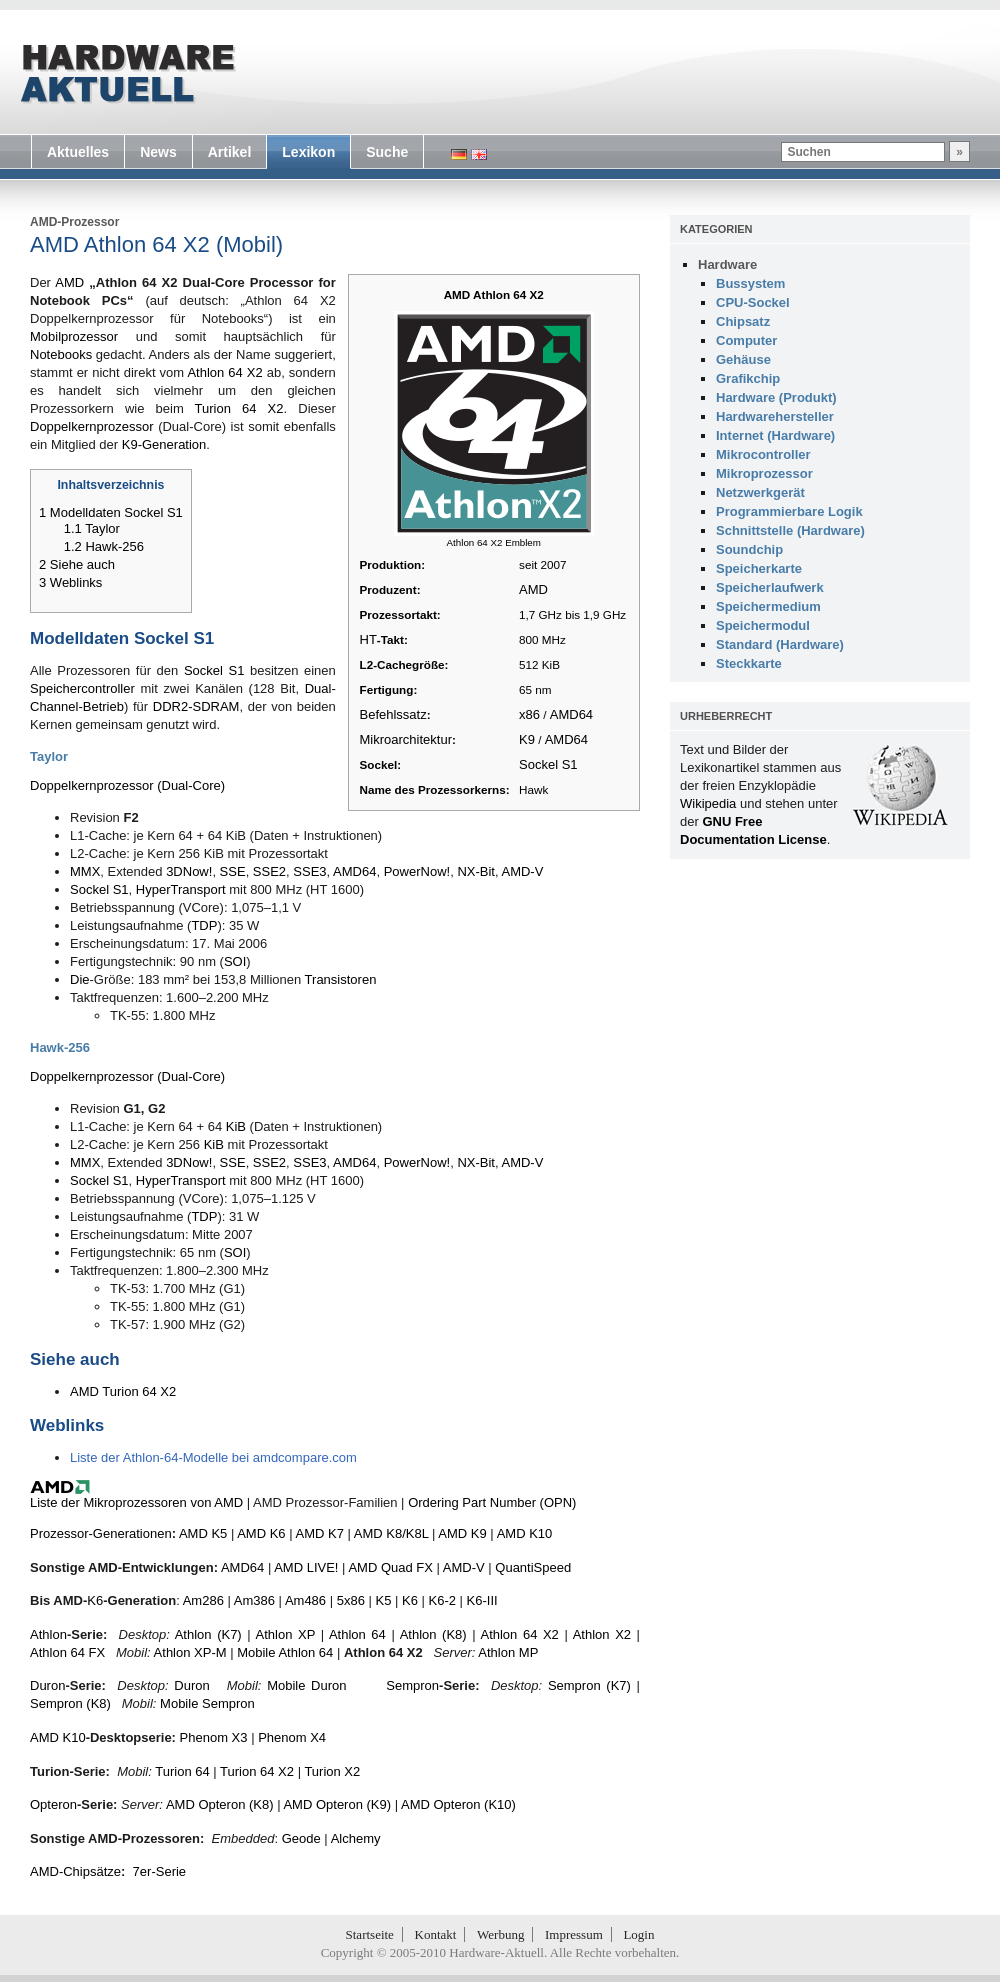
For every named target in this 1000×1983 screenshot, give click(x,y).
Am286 (203, 1600)
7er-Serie (159, 1871)
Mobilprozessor (74, 336)
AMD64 (571, 714)
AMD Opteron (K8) (220, 1804)
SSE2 (269, 871)
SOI (235, 961)
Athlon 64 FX (67, 1652)
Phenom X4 (292, 1737)
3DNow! (189, 871)
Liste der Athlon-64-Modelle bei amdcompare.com (213, 1457)
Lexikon (308, 152)
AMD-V (522, 871)
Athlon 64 (357, 1634)
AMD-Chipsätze (75, 1871)
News (158, 152)
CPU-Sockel (753, 302)
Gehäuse (743, 359)
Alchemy (356, 1838)
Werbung (500, 1934)
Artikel (230, 152)
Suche (387, 152)
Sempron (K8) (70, 1703)
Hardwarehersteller (775, 416)
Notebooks (61, 354)
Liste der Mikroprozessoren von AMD (136, 1502)
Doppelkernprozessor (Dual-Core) (127, 785)
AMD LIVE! (306, 1567)
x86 (529, 714)
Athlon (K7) (208, 1634)
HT (368, 639)
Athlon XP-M (190, 1652)
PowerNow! (417, 871)
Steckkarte (749, 663)
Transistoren (341, 979)
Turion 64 (182, 1771)
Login (638, 1934)
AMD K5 (203, 1533)
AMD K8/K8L (391, 1533)
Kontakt (436, 1934)
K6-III (482, 1600)
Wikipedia (708, 803)
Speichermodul (763, 625)
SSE (233, 871)
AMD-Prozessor (74, 222)
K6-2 (442, 1600)
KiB (236, 1126)
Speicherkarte (759, 568)
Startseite (370, 1934)
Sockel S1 (548, 764)
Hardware (727, 264)
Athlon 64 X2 (224, 372)
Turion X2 (332, 1771)
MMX (85, 871)
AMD (533, 589)
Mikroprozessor (764, 473)
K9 (527, 739)
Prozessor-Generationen (101, 1533)
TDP (204, 925)
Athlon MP (508, 1652)
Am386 (254, 1600)
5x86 (351, 1600)
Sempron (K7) (589, 1685)
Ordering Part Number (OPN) (492, 1502)
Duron (47, 1685)
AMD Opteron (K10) (458, 1804)
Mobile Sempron (207, 1703)
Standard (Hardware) (780, 644)
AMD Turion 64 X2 (123, 1391)
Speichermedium (768, 606)
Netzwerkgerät (760, 492)
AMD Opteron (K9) (337, 1804)
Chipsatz (743, 321)
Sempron (412, 1685)
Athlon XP (286, 1634)
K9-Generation (164, 444)
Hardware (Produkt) (776, 397)
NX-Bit (476, 871)
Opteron (53, 1804)
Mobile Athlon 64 (285, 1652)
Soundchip (749, 549)
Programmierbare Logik (789, 511)
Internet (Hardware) (775, 435)
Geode (301, 1838)
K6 (95, 1600)
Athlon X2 (602, 1634)
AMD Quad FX (390, 1567)
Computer (746, 340)
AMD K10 (525, 1533)
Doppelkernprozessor (92, 426)
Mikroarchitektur (406, 739)
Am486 (305, 1600)
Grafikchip (748, 378)
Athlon (48, 1634)
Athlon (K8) (433, 1634)
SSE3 (309, 871)
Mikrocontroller (763, 454)
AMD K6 (261, 1533)
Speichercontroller (82, 688)
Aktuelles (78, 152)
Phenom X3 (214, 1737)
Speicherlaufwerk (770, 587)
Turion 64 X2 (239, 408)
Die (80, 979)
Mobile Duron (306, 1685)
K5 (384, 1600)
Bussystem (750, 283)
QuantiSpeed (533, 1567)
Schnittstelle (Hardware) (790, 530)
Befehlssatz (393, 714)
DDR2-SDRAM (196, 706)
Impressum (574, 1934)
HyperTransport (181, 889)
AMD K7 (319, 1533)
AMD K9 (462, 1533)
